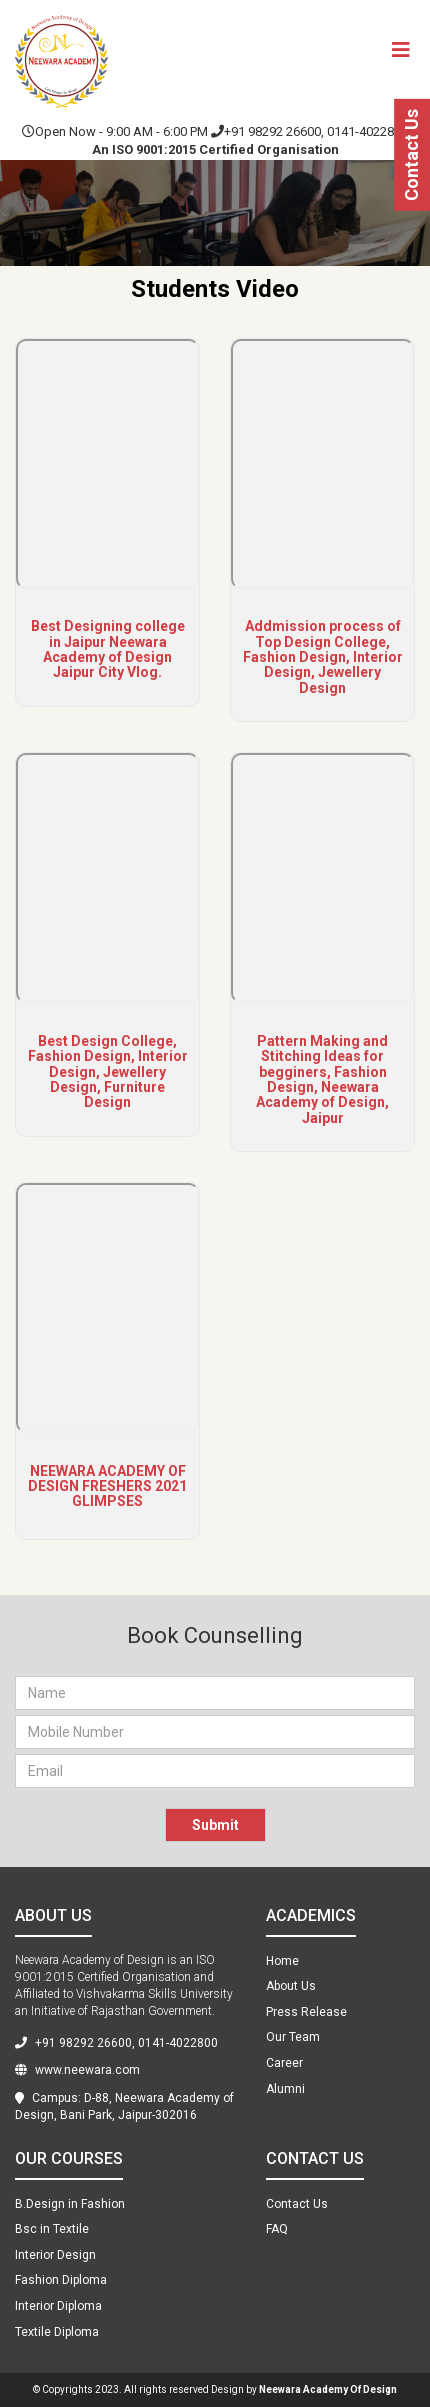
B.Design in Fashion (70, 2204)
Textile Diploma (57, 2332)
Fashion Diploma (61, 2280)
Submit (215, 1825)
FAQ (277, 2229)
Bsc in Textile (52, 2229)
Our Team (293, 2037)
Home (282, 1961)
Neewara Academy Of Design (328, 2389)
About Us (291, 1986)
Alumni (285, 2089)
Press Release (306, 2012)
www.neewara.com (77, 2070)
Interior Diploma (58, 2306)
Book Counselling (215, 1635)
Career (284, 2063)
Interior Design (55, 2255)
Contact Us (411, 155)
